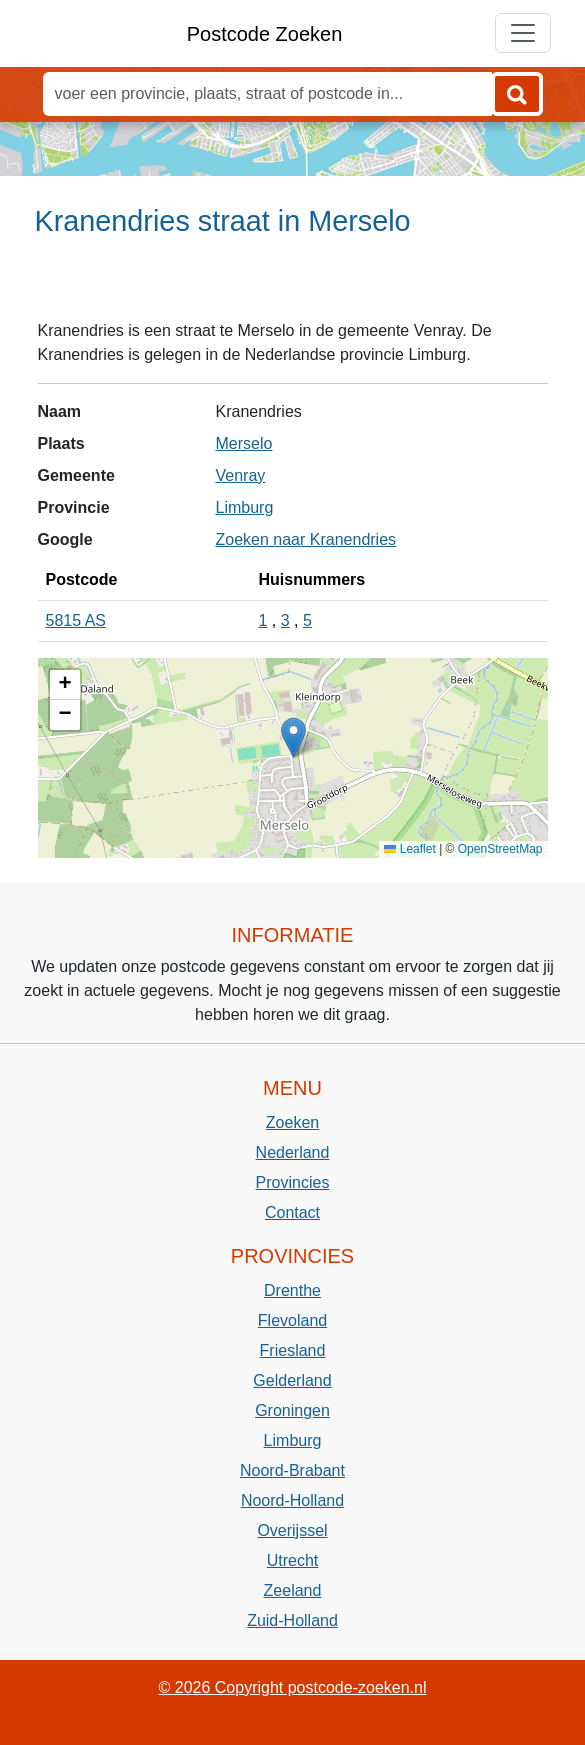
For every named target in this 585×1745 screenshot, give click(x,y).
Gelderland (292, 1380)
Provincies (293, 1182)
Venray (241, 475)
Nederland (293, 1152)
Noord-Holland (292, 1500)
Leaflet (409, 849)
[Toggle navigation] (523, 33)
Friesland (293, 1350)
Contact (292, 1212)
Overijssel (292, 1530)
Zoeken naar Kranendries (306, 539)
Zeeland (293, 1590)
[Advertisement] (292, 287)
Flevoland (292, 1320)
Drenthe (292, 1290)
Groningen (292, 1410)
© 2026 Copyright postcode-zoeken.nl (293, 1687)
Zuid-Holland (292, 1620)
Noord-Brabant (292, 1470)
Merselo (244, 443)
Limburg (245, 507)
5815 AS (76, 620)
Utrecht (293, 1560)
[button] (293, 737)
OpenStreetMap (500, 849)
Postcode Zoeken (265, 34)
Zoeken (292, 1122)
